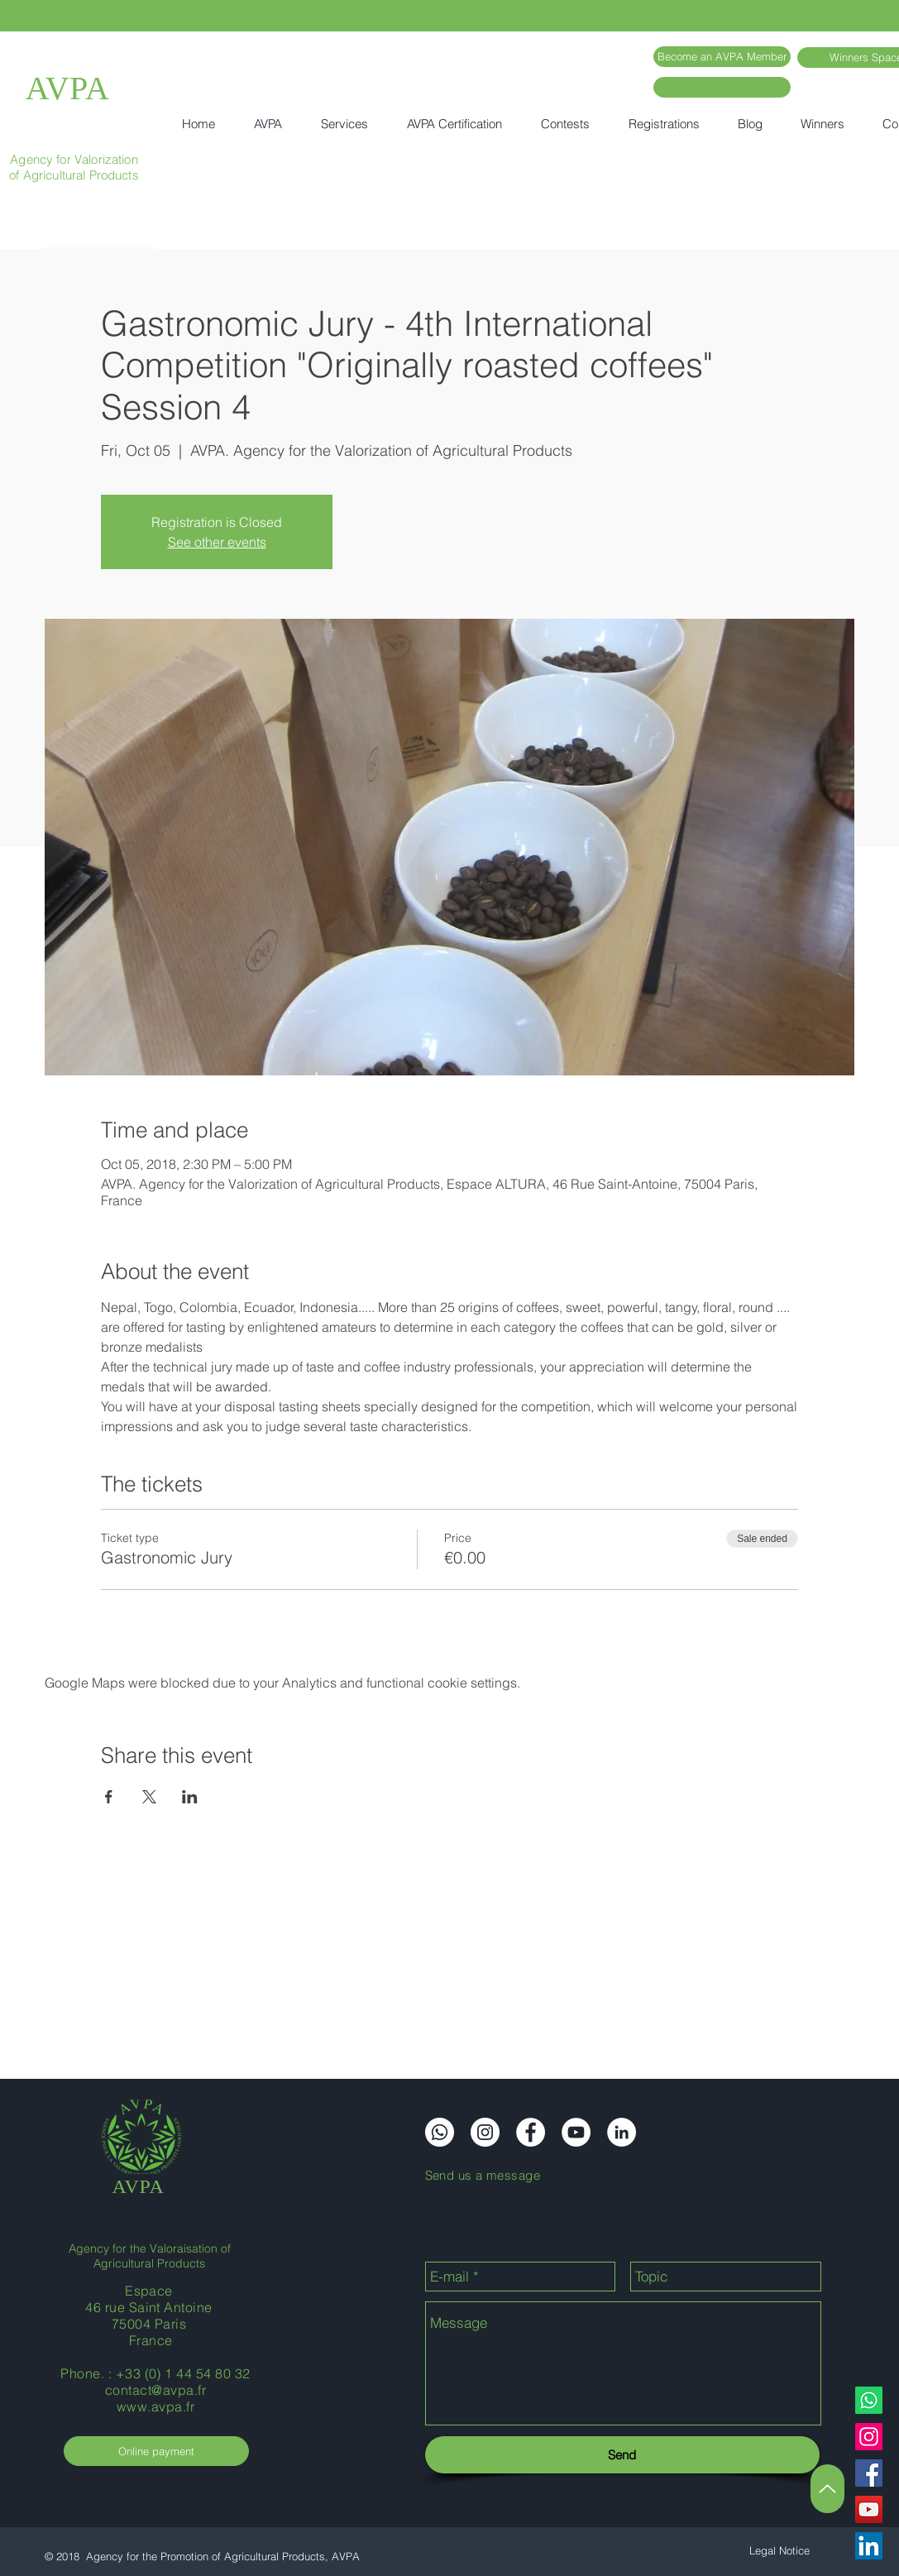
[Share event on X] (149, 1796)
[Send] (622, 2454)
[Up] (827, 2488)
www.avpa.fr (155, 2406)
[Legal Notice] (780, 2551)
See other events (217, 542)
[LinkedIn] (868, 2545)
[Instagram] (868, 2436)
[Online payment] (156, 2451)
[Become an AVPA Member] (722, 56)
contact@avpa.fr (155, 2390)
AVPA (68, 88)
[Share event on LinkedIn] (190, 1796)
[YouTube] (868, 2509)
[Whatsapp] (868, 2400)
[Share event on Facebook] (109, 1796)
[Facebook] (868, 2473)
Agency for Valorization (73, 159)
